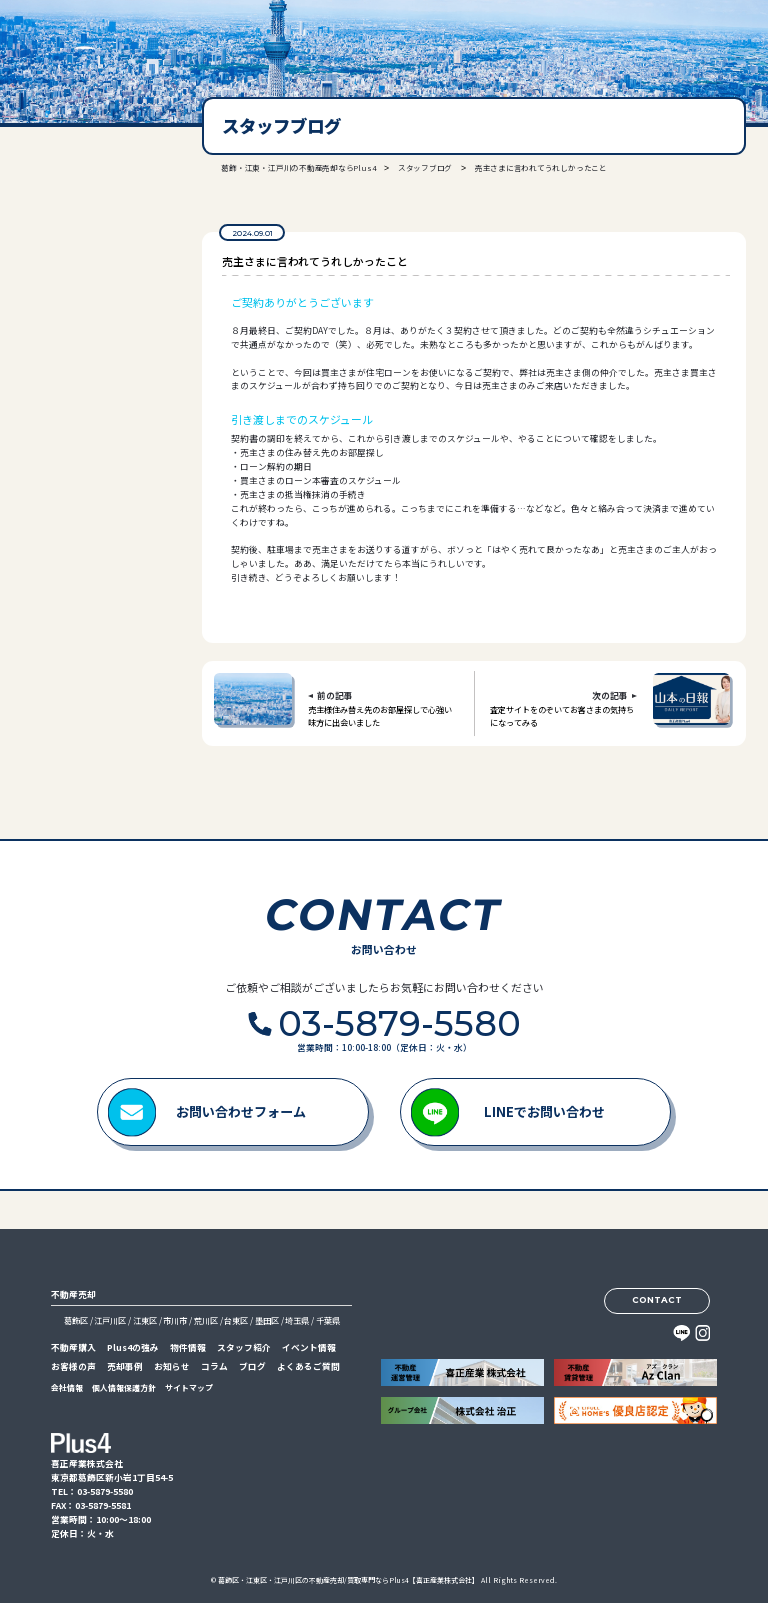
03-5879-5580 (84, 299)
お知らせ (172, 1366)
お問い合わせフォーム (241, 1111)
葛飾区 (76, 1320)
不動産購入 (73, 1347)
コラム (214, 1366)
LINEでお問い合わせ (544, 1111)
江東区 (145, 1320)
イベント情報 (309, 1347)
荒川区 (206, 1320)
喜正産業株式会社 (78, 42)
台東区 (236, 1320)
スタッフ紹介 (244, 1347)
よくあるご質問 (308, 1366)
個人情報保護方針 (124, 1387)
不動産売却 (73, 1294)
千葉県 (328, 1320)
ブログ (252, 1366)
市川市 (175, 1320)
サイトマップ (189, 1387)
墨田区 (267, 1320)
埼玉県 (297, 1320)
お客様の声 (73, 1366)
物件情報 (188, 1347)
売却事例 (125, 1366)
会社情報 (67, 1387)
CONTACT (657, 1300)
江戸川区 (110, 1320)
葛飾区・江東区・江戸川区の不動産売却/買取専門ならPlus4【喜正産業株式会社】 (348, 1580)
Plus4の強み (133, 1347)
